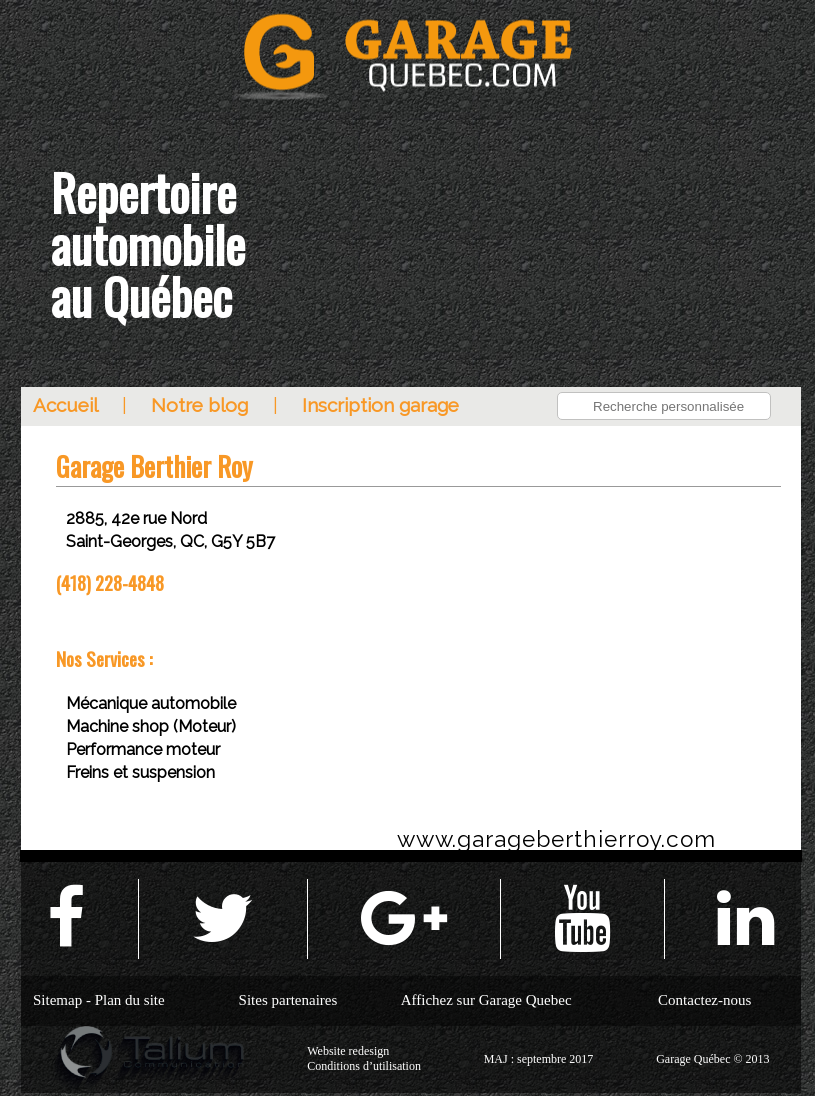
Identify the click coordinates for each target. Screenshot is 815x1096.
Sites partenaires (288, 1000)
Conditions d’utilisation (364, 1066)
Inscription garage (380, 405)
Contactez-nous (704, 1000)
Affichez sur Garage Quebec (486, 1000)
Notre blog (199, 405)
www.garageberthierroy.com (556, 839)
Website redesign (348, 1051)
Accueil (65, 405)
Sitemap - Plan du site (99, 1000)
